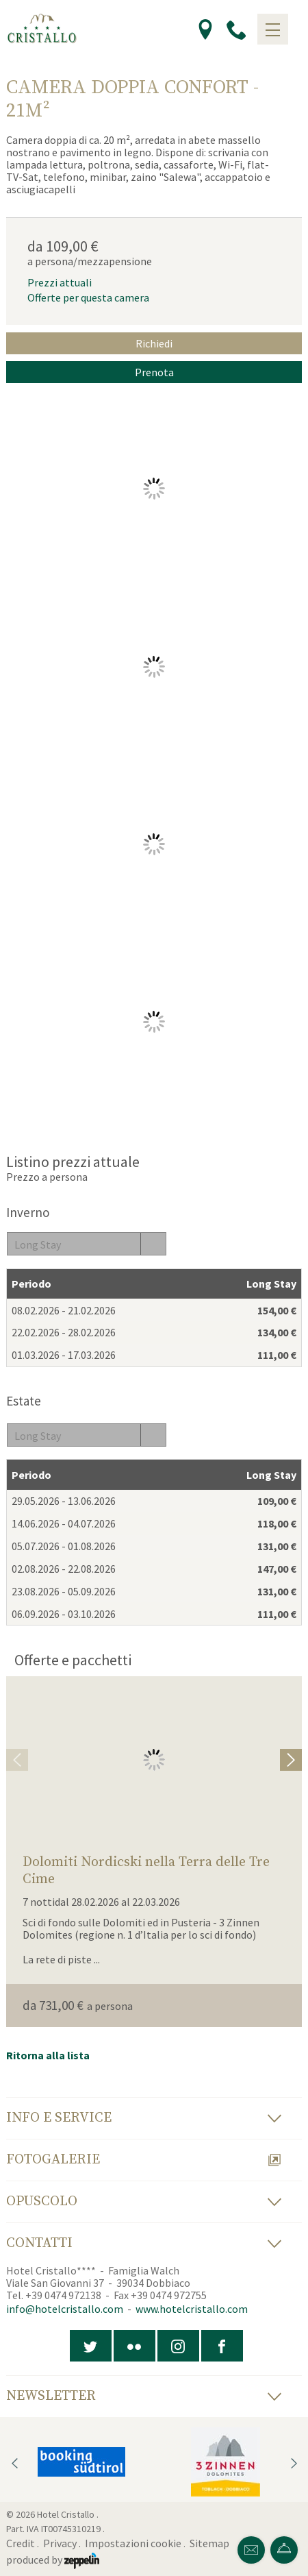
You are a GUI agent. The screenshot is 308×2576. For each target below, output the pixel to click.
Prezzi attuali (59, 282)
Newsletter (143, 2396)
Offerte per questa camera (88, 297)
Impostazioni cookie (133, 2543)
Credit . (23, 2543)
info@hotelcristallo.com (64, 2309)
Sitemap (211, 2543)
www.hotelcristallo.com (192, 2309)
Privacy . (63, 2543)
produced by (52, 2559)
